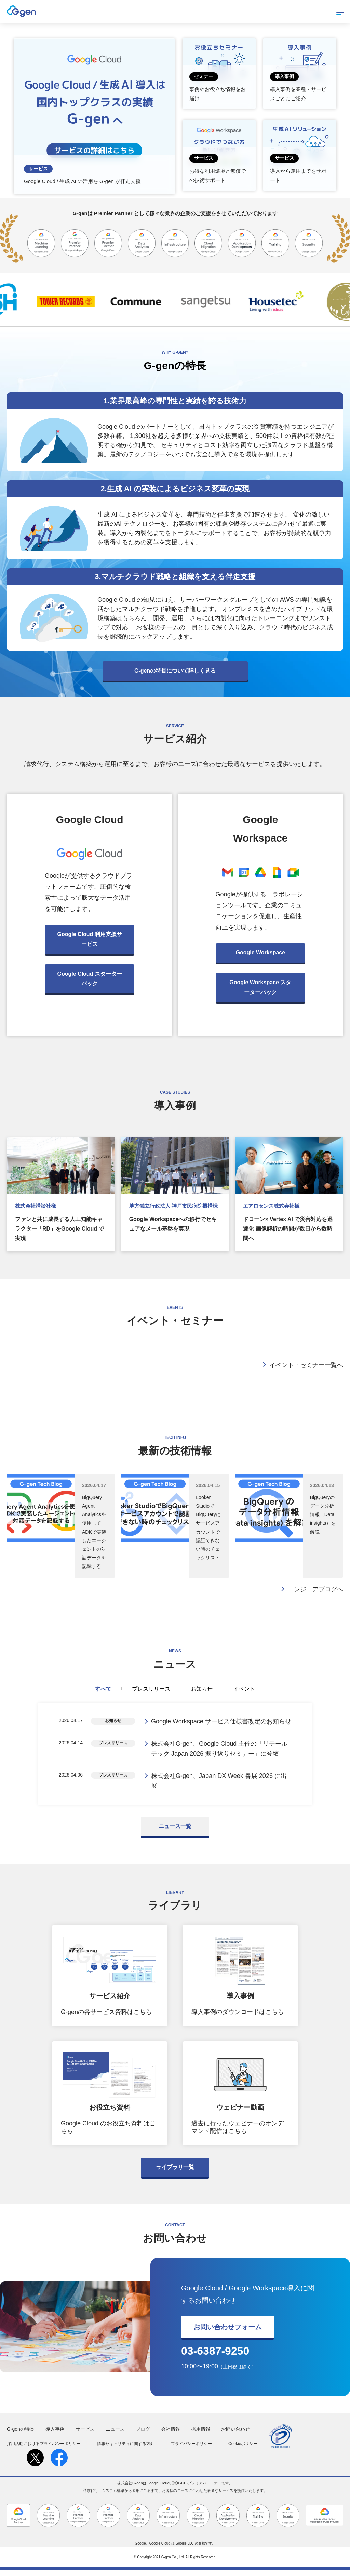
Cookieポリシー (242, 2449)
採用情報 (200, 2434)
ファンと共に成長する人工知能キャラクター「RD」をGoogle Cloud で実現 (59, 1228)
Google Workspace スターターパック (260, 987)
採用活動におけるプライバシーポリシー (44, 2449)
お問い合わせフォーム (227, 2333)
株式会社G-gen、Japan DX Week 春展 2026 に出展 (219, 1786)
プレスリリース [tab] (151, 1689)
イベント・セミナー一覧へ (306, 1365)
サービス (85, 2434)
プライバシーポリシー (191, 2449)
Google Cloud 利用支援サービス (89, 939)
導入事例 (55, 2434)
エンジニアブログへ (315, 1589)
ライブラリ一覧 (175, 2173)
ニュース (115, 2434)
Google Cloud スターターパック (89, 979)
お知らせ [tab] (202, 1689)
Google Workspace (260, 952)
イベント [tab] (244, 1689)
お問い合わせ (235, 2434)
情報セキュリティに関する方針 (125, 2449)
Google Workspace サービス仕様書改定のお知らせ (221, 1722)
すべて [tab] (103, 1689)
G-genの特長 (21, 2434)
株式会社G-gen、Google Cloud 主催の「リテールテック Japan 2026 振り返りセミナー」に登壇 (219, 1751)
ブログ (143, 2434)
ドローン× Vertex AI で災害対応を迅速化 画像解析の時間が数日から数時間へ (288, 1228)
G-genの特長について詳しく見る (175, 671)
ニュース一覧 (175, 1832)
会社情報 (170, 2434)
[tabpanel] (175, 1757)
